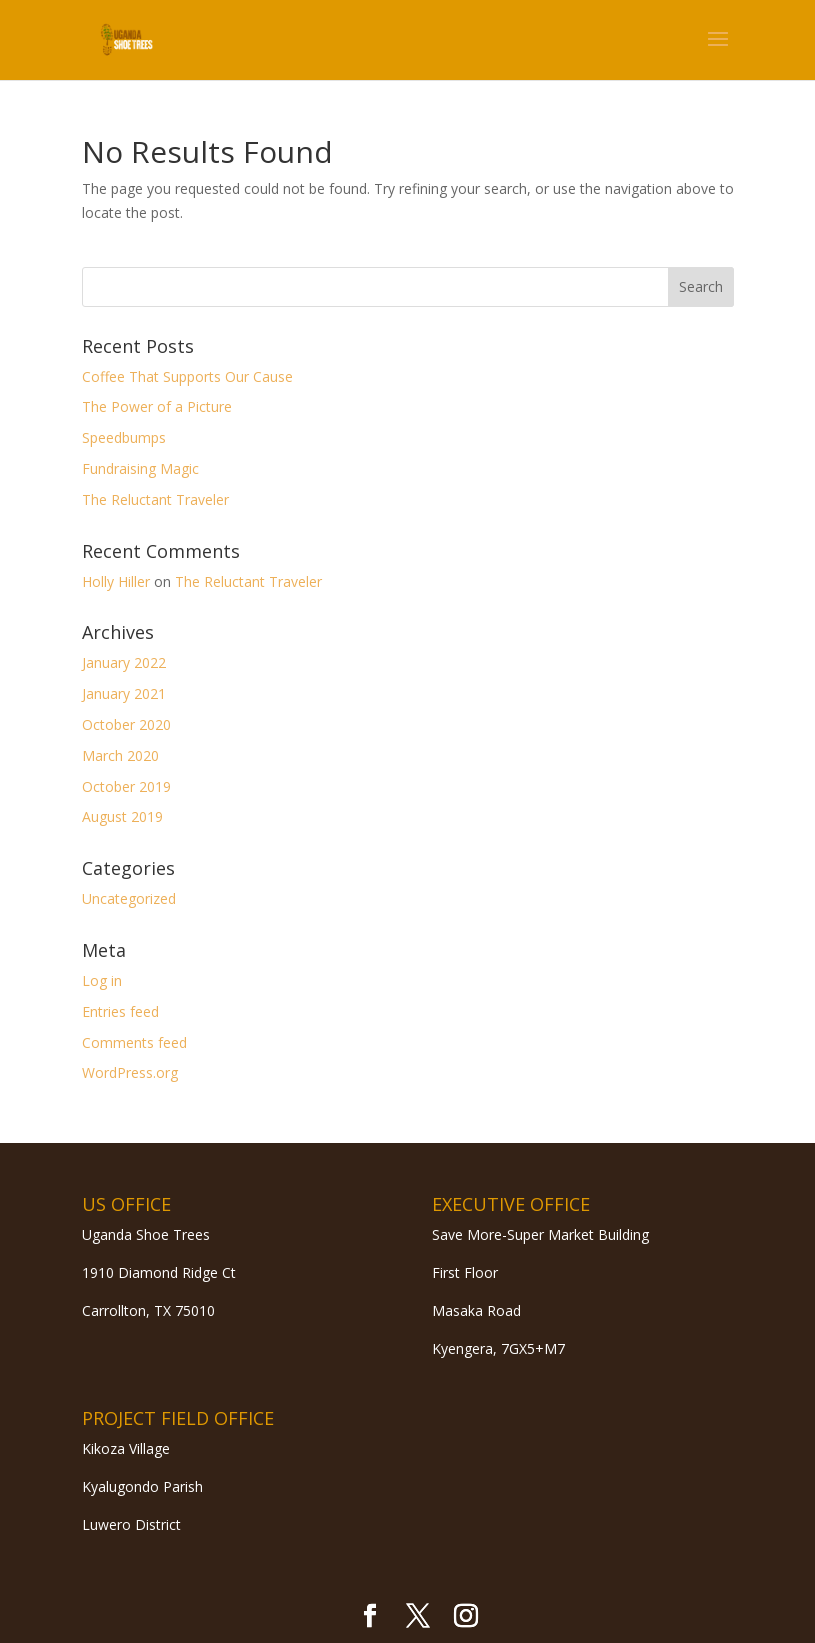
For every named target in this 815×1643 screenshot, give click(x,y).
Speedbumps (124, 437)
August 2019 (122, 816)
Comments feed (134, 1042)
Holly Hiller (116, 581)
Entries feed (120, 1011)
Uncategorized (129, 898)
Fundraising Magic (140, 468)
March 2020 (120, 755)
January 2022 (124, 662)
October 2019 (126, 786)
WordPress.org (130, 1072)
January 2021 (124, 693)
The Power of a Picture (157, 406)
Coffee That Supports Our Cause (187, 376)
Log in (102, 980)
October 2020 (126, 724)
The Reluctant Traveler (155, 499)
